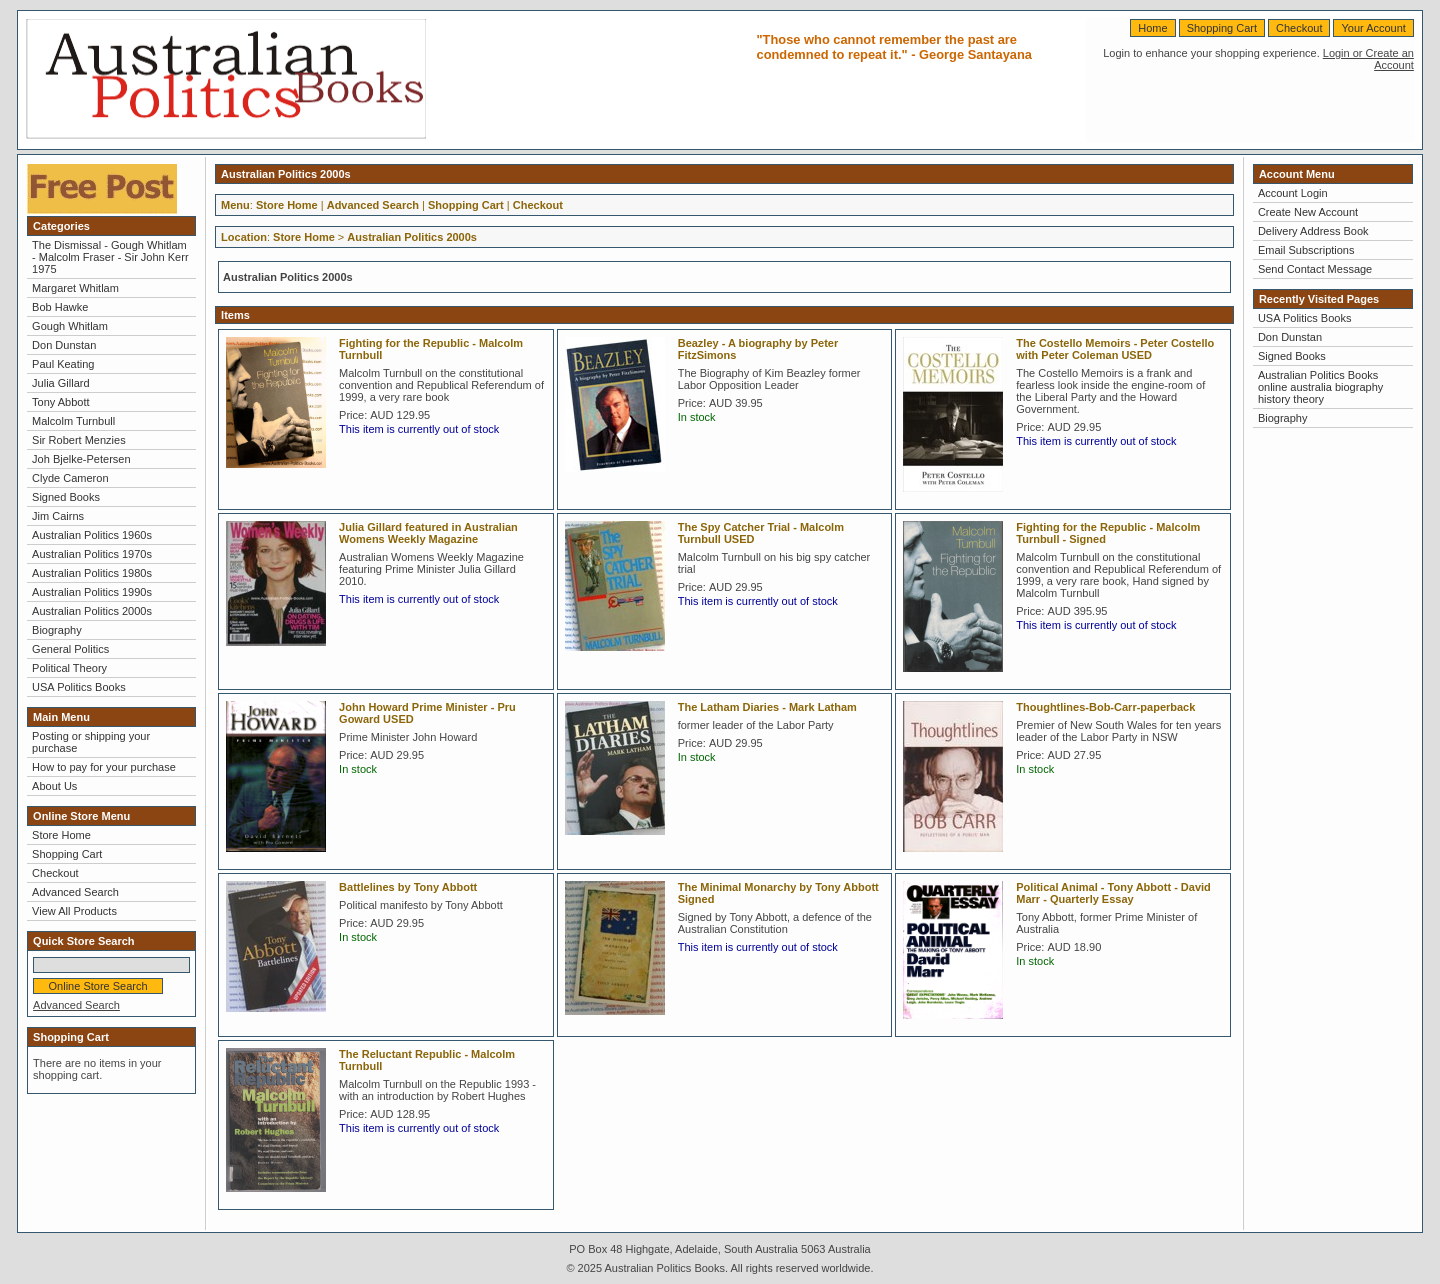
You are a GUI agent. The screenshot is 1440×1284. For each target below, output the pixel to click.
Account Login (1293, 193)
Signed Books (66, 497)
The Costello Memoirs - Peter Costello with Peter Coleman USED (1115, 349)
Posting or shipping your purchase (91, 742)
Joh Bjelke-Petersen (81, 459)
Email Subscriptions (1306, 250)
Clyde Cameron (70, 478)
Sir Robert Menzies (79, 440)
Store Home (61, 835)
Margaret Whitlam (75, 288)
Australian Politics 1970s (92, 554)
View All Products (74, 911)
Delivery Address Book (1313, 231)
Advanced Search (75, 892)
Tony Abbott (61, 402)
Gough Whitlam (70, 326)
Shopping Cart (1222, 28)
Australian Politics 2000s (92, 611)
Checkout (1299, 28)
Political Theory (69, 668)
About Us (54, 786)
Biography (57, 630)
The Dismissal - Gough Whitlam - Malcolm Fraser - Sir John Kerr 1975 (110, 257)
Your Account (1373, 28)
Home (1152, 28)
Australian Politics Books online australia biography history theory (1320, 387)
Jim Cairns (58, 516)
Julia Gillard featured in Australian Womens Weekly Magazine (428, 533)
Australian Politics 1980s (92, 573)
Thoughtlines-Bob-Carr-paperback (1105, 707)
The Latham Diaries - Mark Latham (767, 707)
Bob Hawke (60, 307)
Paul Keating (63, 364)
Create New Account (1308, 212)
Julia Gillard (60, 383)
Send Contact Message (1315, 269)
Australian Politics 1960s (92, 535)
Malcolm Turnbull (73, 421)
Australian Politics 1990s (92, 592)
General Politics (70, 649)
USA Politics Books (79, 687)
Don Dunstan (64, 345)
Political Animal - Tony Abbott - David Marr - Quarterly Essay (1113, 893)
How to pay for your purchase (104, 767)
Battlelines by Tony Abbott (408, 887)
